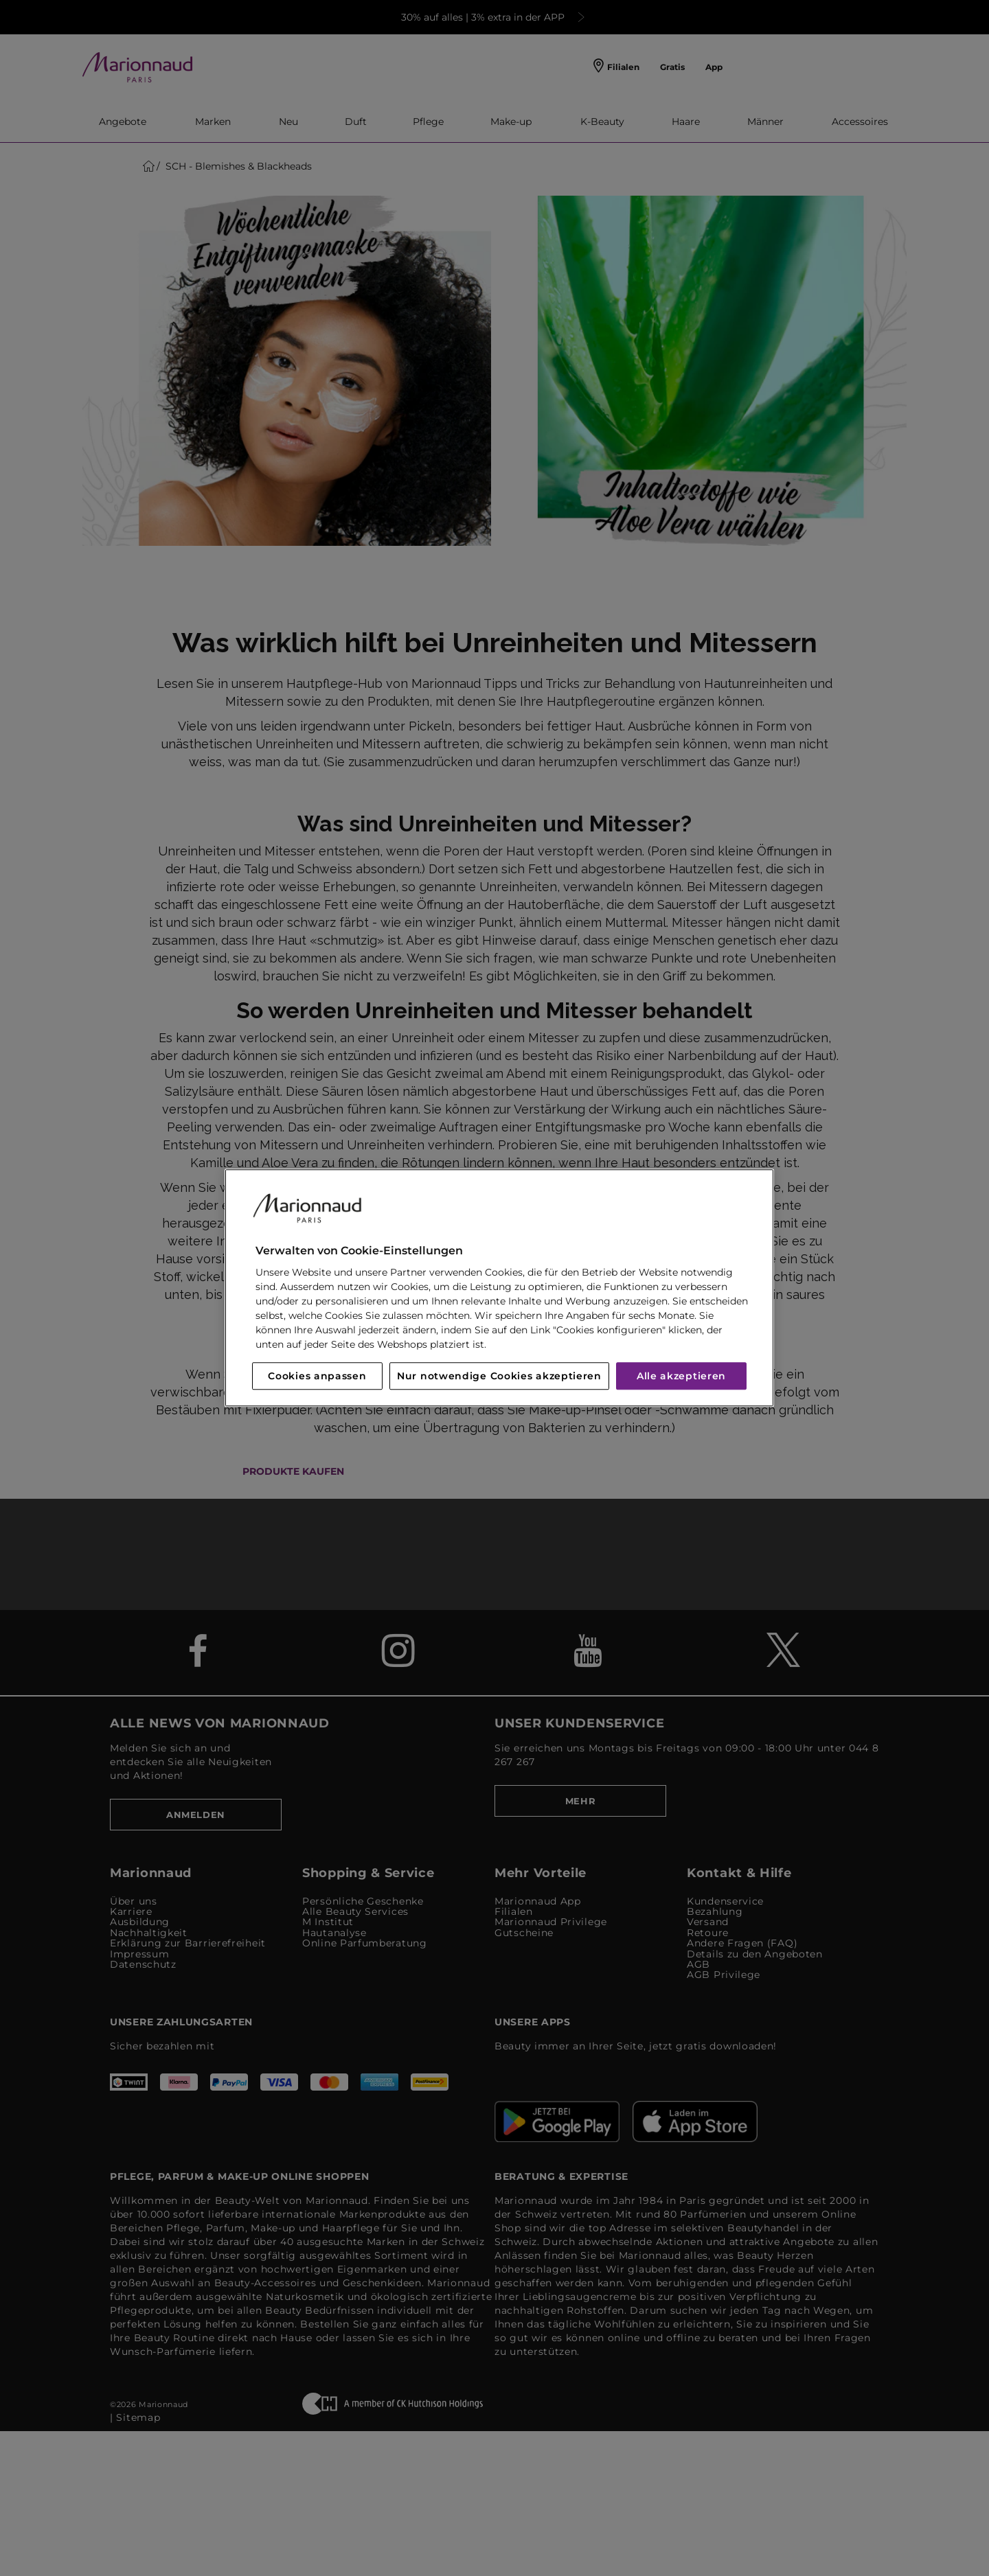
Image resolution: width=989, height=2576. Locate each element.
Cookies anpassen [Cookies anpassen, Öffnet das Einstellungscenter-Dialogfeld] (317, 1376)
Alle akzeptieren (681, 1376)
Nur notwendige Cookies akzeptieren (499, 1376)
